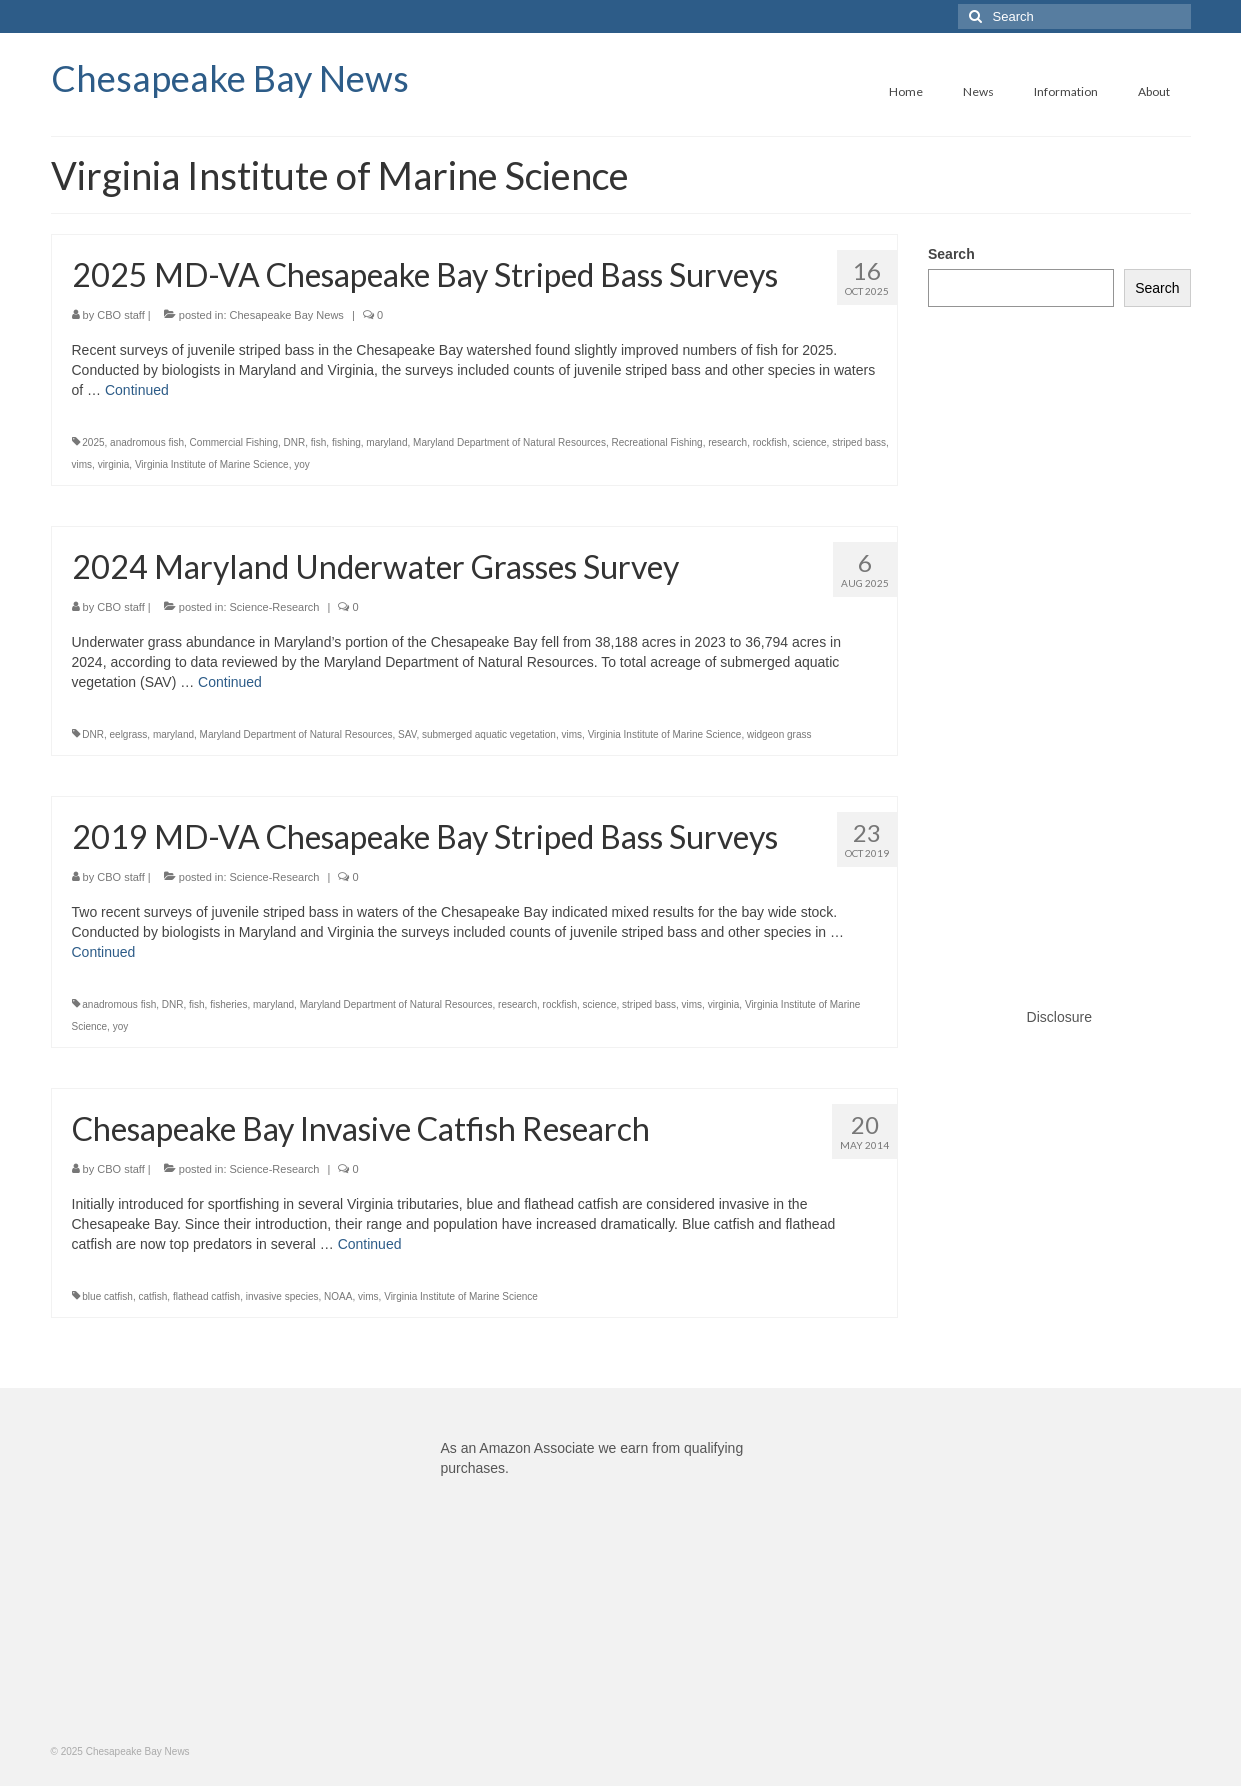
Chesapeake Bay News (230, 78)
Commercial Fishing (234, 442)
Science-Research (275, 607)
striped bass (859, 442)
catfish (152, 1296)
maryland (386, 442)
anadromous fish (147, 442)
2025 (93, 442)
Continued (137, 390)
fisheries (228, 1004)
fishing (346, 442)
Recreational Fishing (656, 442)
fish (319, 442)
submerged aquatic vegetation (489, 734)
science (810, 442)
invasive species (282, 1296)
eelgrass (129, 734)
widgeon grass (779, 734)
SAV (407, 734)
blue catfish (107, 1296)
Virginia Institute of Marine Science (212, 464)
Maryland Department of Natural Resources (509, 442)
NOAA (338, 1296)
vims (82, 464)
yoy (302, 464)
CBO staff (120, 315)
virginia (114, 464)
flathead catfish (206, 1296)
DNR (295, 442)
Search (951, 254)
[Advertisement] (1059, 637)
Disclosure (1059, 1017)
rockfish (770, 442)
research (727, 442)
